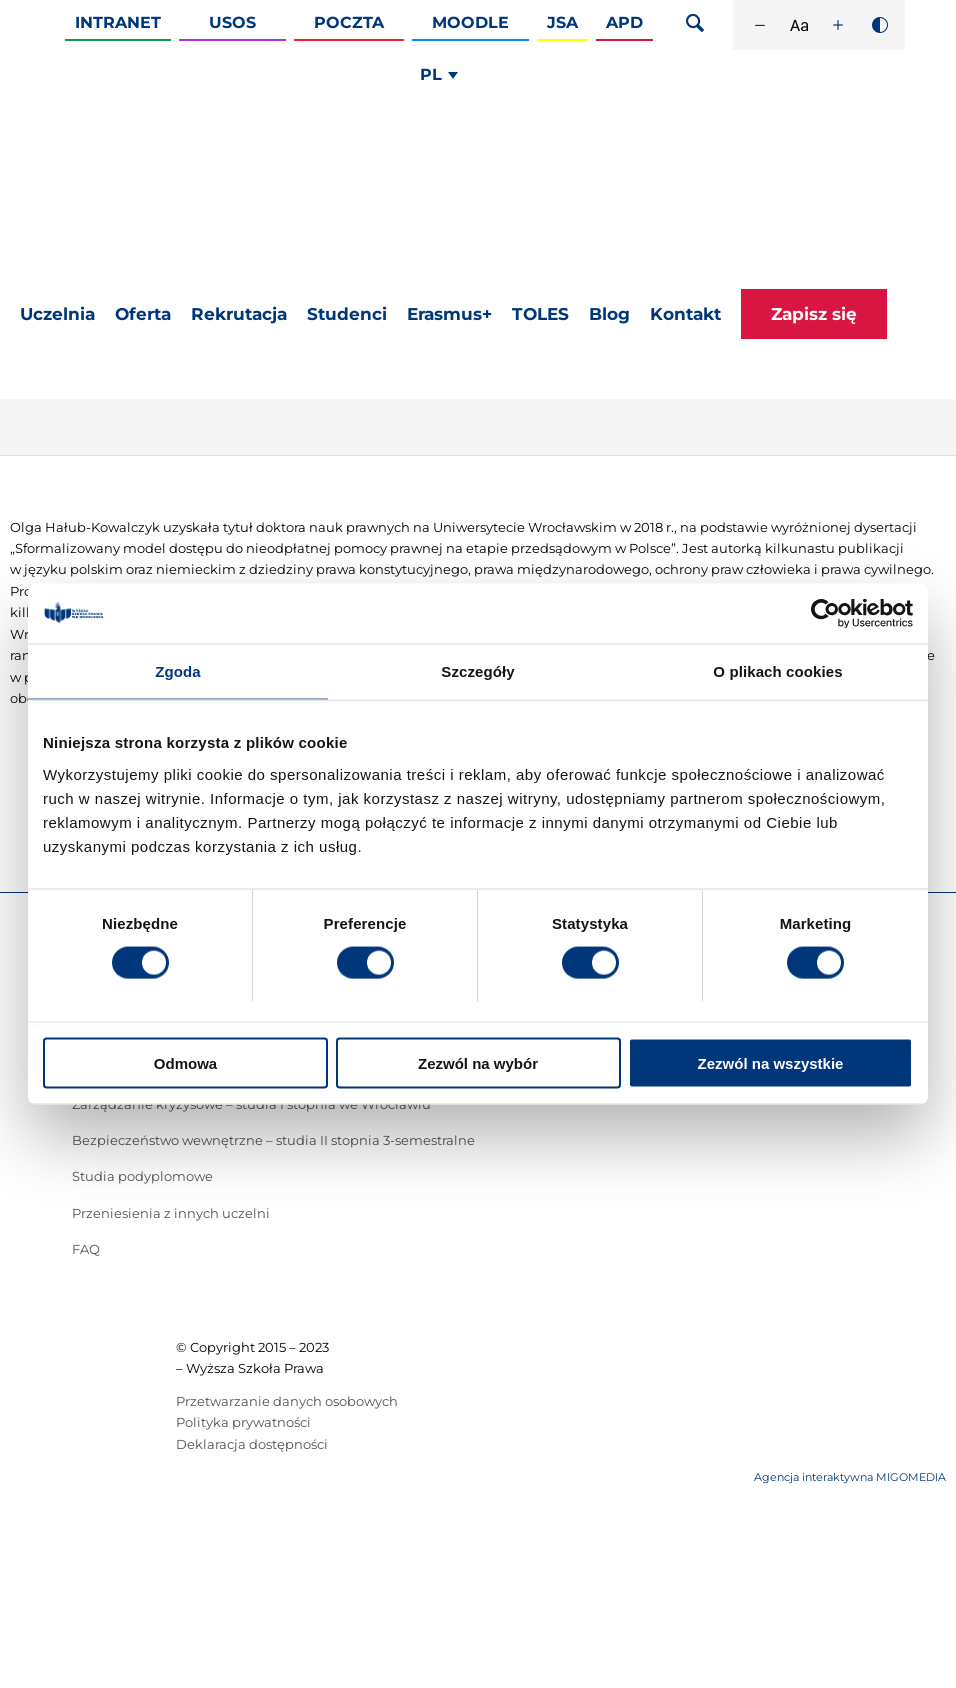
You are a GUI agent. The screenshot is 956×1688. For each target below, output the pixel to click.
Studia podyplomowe (142, 1176)
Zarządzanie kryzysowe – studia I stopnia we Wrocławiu (251, 1104)
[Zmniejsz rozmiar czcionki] (760, 25)
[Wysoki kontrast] (880, 25)
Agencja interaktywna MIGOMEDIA (850, 1477)
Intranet (118, 22)
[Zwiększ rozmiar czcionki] (838, 25)
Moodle (470, 22)
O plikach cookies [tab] (777, 671)
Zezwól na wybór (478, 1062)
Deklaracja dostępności (252, 1444)
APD (624, 22)
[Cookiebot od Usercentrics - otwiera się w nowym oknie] (825, 614)
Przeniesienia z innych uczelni (171, 1213)
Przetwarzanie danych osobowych (287, 1401)
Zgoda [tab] (178, 671)
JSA (562, 22)
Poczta (349, 22)
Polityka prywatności (243, 1422)
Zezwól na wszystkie (771, 1062)
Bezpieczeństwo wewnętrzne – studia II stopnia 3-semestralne (273, 1140)
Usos (232, 22)
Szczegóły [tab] (477, 671)
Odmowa (185, 1062)
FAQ (86, 1249)
